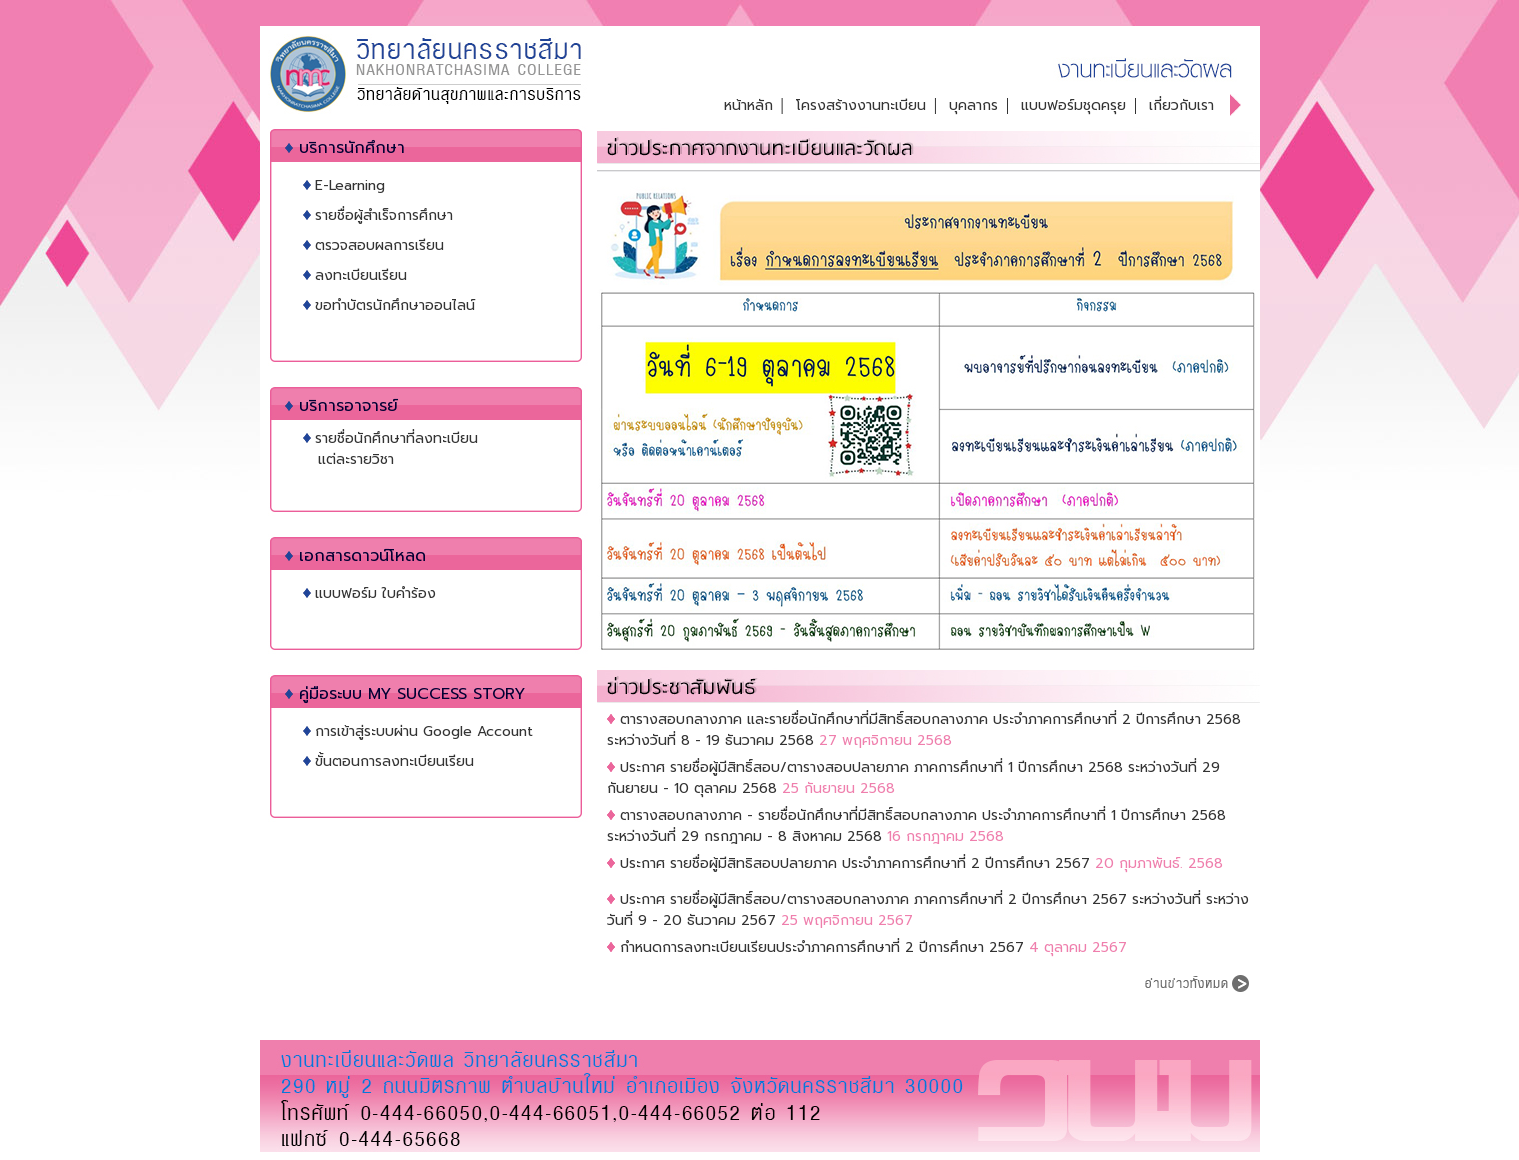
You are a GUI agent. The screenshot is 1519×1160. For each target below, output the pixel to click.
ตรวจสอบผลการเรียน (379, 245)
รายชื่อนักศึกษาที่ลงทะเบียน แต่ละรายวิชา (390, 449)
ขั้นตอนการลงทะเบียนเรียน (394, 761)
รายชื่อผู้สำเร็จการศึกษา (384, 215)
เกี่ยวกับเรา (1181, 105)
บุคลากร (973, 105)
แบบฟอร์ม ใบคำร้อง (375, 593)
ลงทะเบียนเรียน (361, 275)
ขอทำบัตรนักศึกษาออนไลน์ (395, 305)
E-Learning (350, 185)
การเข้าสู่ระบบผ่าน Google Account (424, 731)
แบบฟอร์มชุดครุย (1073, 105)
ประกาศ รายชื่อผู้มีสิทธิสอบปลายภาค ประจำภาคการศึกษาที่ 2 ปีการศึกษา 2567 (855, 863)
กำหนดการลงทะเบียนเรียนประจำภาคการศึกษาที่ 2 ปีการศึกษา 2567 (822, 947)
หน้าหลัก (748, 105)
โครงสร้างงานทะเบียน (861, 105)
